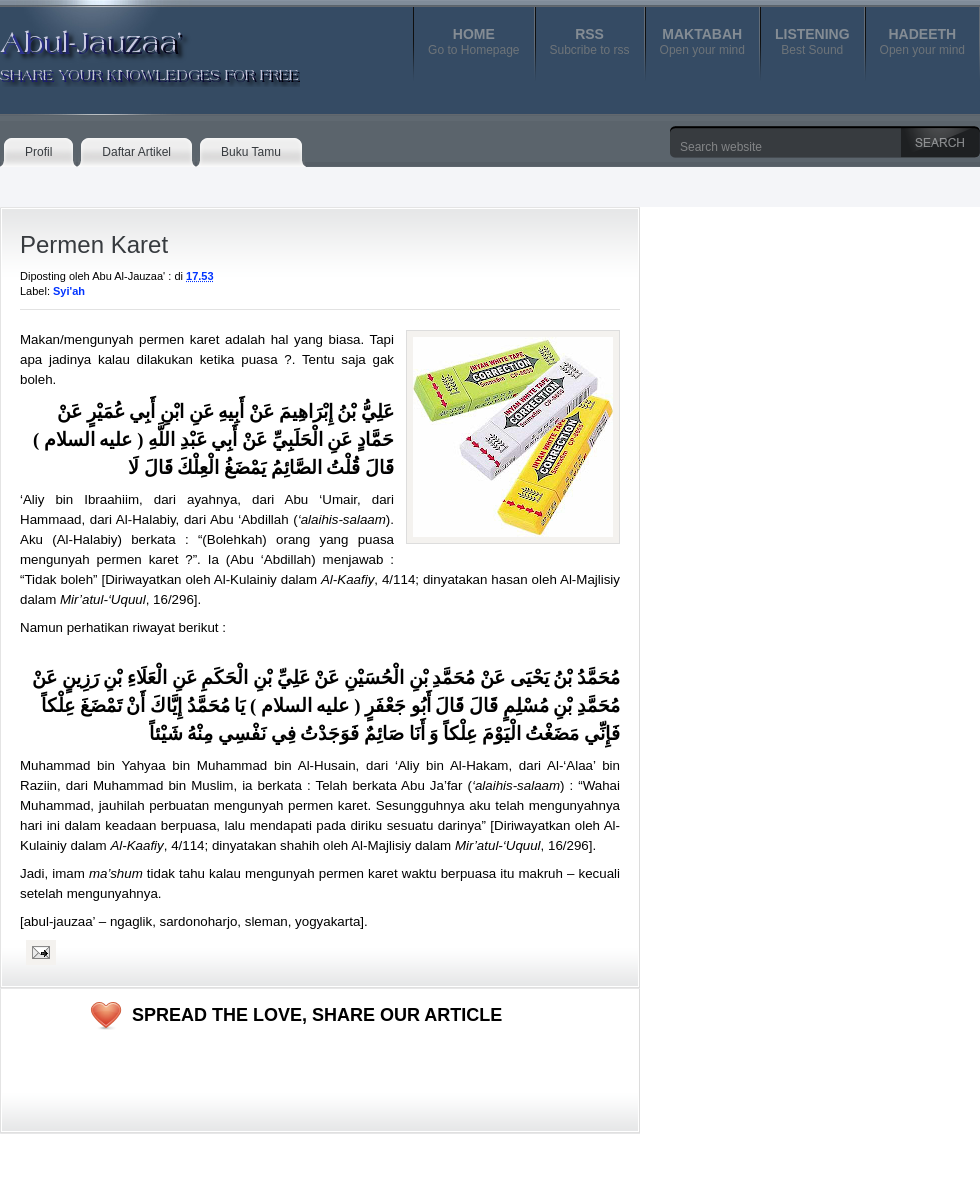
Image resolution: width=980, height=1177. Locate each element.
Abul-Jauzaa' (129, 49)
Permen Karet (94, 244)
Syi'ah (69, 291)
